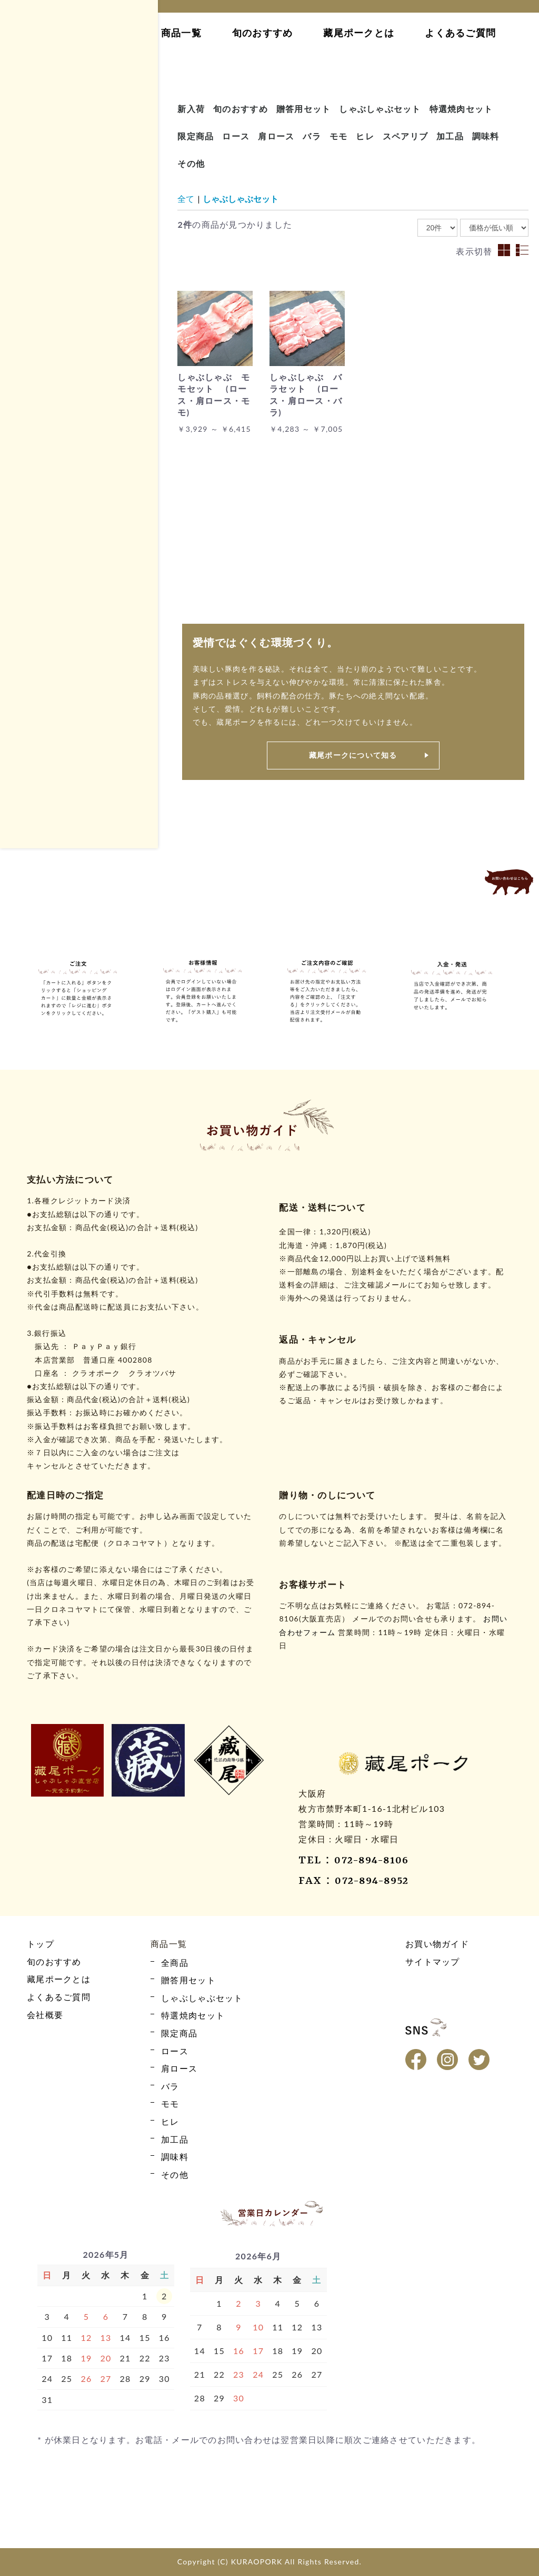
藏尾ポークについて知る (353, 755)
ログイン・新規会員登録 (74, 186)
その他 (38, 509)
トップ (115, 32)
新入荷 (191, 109)
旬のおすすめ (262, 32)
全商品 (38, 362)
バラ (34, 417)
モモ (34, 436)
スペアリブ (405, 136)
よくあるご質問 (460, 32)
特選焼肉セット (54, 625)
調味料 (486, 136)
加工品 (38, 473)
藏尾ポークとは (358, 32)
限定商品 (42, 491)
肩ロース (42, 399)
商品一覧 (181, 32)
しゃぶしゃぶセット (62, 606)
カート (73, 156)
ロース (38, 381)
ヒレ (34, 454)
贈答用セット (50, 588)
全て (185, 199)
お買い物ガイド (74, 215)
